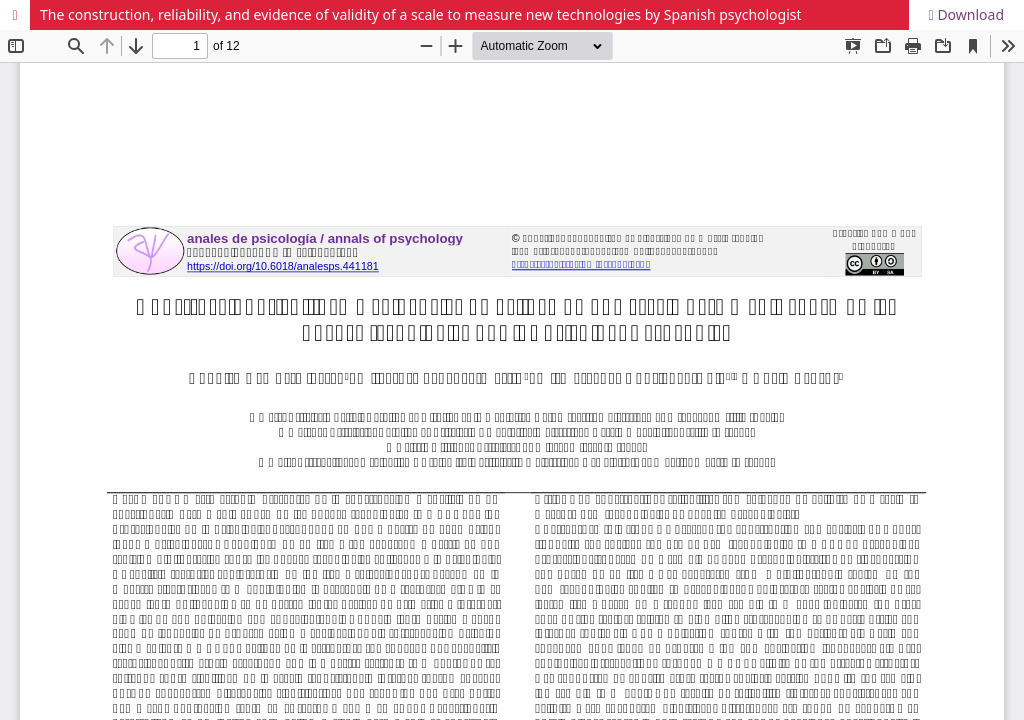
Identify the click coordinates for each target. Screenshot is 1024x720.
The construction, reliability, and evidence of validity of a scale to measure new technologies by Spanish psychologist (421, 14)
